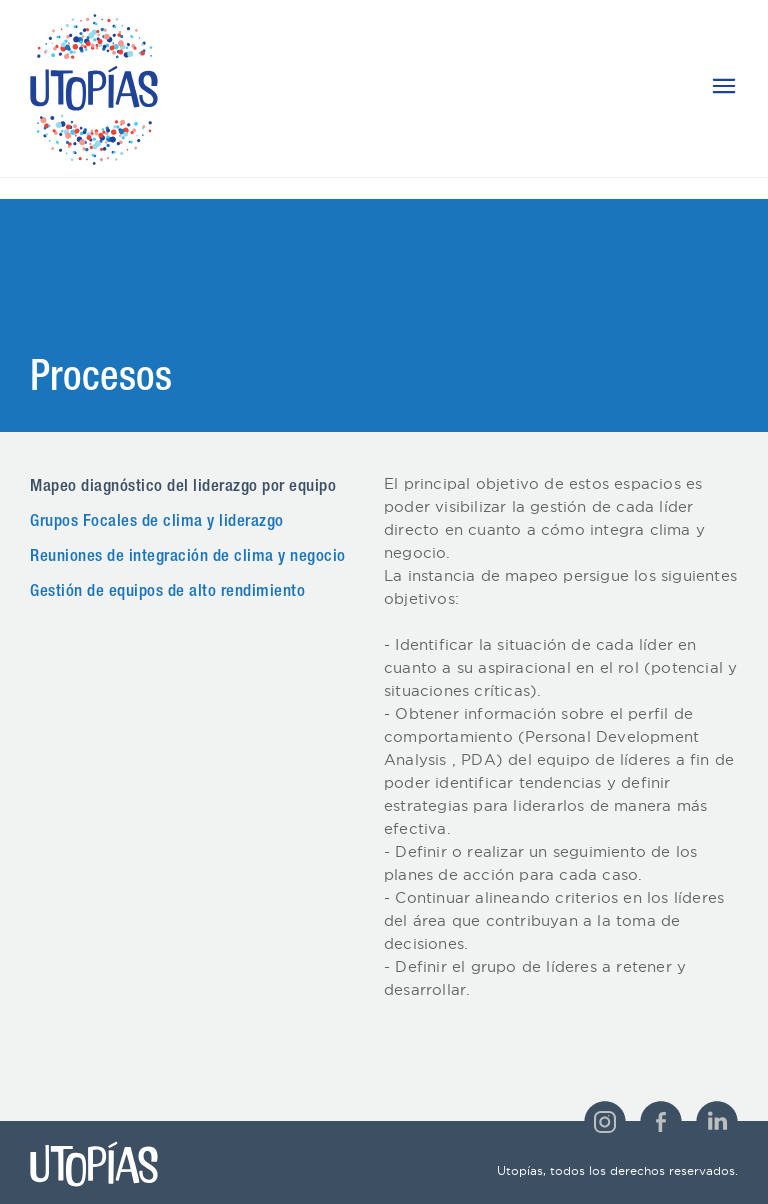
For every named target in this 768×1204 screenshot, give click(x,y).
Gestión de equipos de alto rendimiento (167, 592)
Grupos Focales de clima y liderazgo (157, 522)
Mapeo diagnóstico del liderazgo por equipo (183, 487)
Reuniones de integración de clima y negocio (188, 557)
